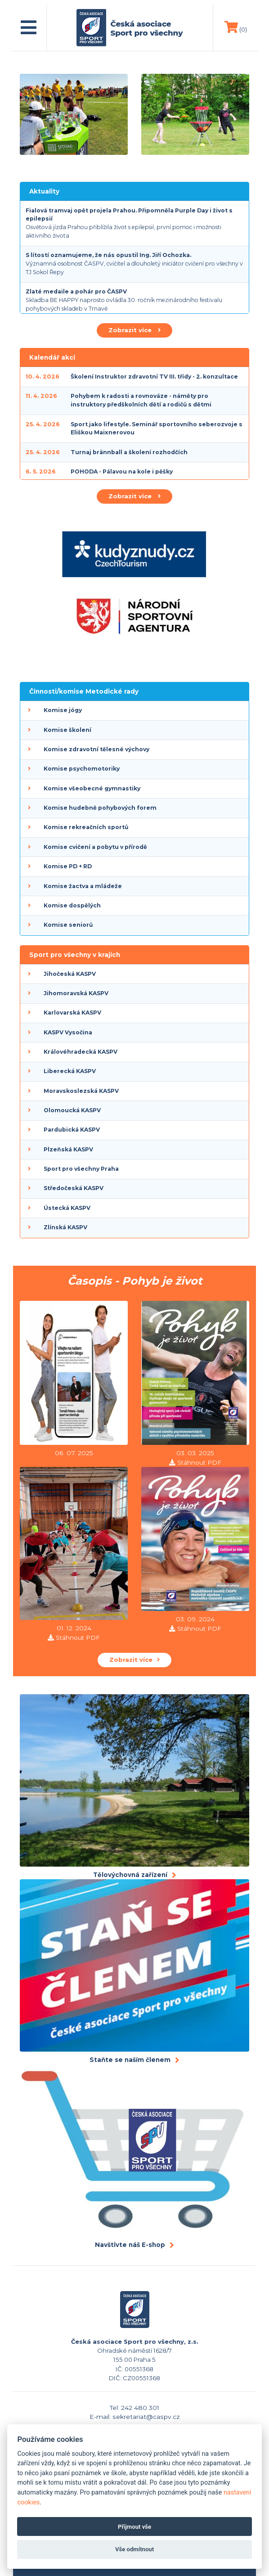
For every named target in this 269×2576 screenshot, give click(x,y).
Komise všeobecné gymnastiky (92, 788)
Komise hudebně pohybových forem (100, 807)
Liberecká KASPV (70, 1071)
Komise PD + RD (68, 866)
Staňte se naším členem (130, 2059)
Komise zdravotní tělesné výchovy (96, 749)
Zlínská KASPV (65, 1227)
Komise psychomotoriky (82, 768)
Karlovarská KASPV (72, 1012)
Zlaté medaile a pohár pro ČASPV (76, 291)
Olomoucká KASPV (72, 1110)
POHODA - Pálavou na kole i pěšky (122, 471)
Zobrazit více (134, 330)
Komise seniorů (68, 924)
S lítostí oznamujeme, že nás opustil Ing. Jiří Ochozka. (108, 255)
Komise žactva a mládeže (83, 886)
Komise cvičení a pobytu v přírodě (95, 847)
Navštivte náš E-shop (130, 2244)
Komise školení (67, 729)
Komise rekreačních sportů (86, 827)
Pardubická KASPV (72, 1129)
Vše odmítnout (134, 2549)
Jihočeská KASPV (70, 973)
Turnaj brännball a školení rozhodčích (129, 452)
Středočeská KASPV (73, 1188)
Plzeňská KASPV (68, 1149)
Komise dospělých (72, 905)
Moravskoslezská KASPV (81, 1090)
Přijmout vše (134, 2526)
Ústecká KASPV (67, 1208)
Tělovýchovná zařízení (130, 1874)
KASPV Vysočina (68, 1032)
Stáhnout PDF (199, 1462)
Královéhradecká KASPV (80, 1051)
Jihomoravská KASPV (76, 993)
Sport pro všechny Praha (81, 1168)
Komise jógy (63, 710)
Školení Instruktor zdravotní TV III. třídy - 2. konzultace (154, 376)
